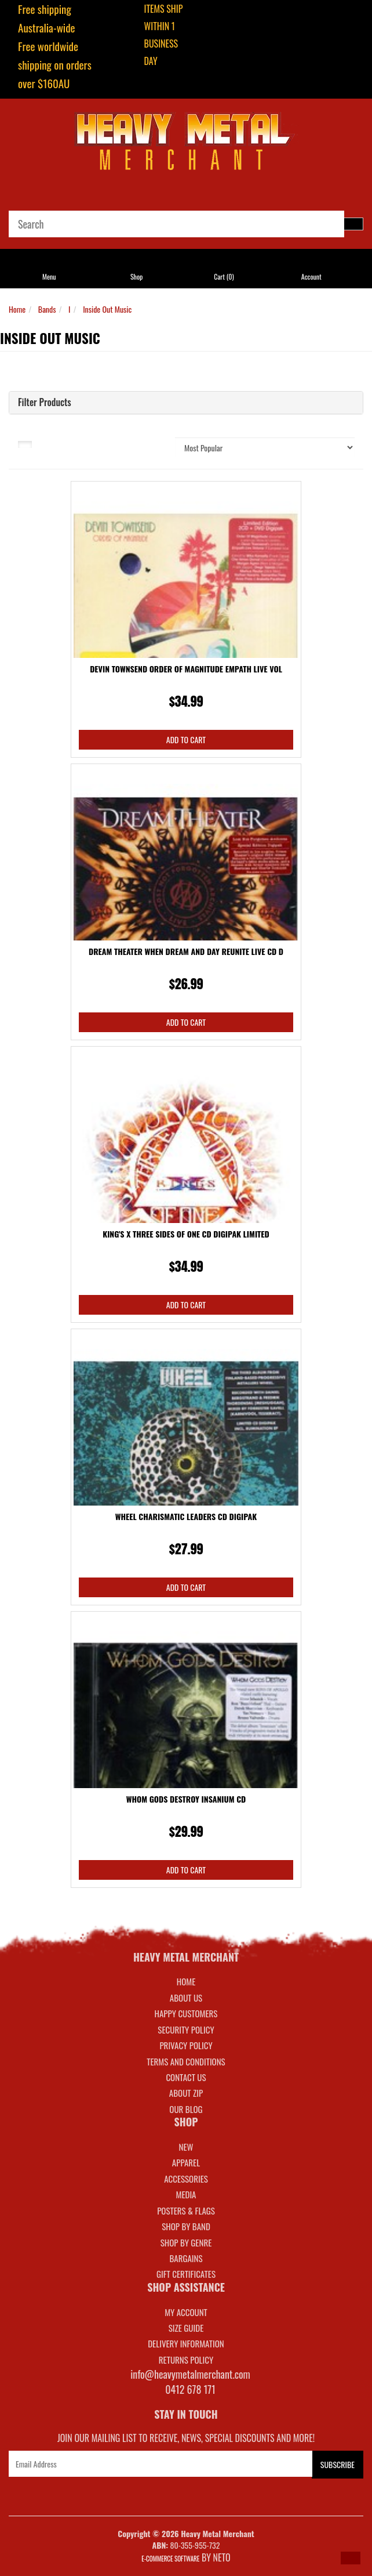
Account (311, 276)
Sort (142, 443)
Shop (136, 276)
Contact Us (186, 2077)
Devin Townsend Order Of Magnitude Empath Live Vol (186, 669)
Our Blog (185, 2109)
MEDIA (186, 2194)
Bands (47, 309)
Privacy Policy (185, 2045)
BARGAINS (185, 2258)
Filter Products (44, 402)
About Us (186, 1997)
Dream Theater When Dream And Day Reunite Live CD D (186, 951)
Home (17, 309)
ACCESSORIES (186, 2178)
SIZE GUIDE (186, 2327)
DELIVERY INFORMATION (186, 2343)
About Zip (186, 2092)
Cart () (224, 276)
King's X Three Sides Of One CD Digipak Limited (186, 1234)
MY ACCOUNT (186, 2312)
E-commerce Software (170, 2558)
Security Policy (186, 2029)
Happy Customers (186, 2013)
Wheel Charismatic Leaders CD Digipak (186, 1516)
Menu (49, 276)
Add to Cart (186, 739)
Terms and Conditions (186, 2061)
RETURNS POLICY (186, 2359)
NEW (186, 2146)
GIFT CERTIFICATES (186, 2273)
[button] (350, 2558)
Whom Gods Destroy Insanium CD (186, 1799)
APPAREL (186, 2162)
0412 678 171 (190, 2389)
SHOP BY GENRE (186, 2242)
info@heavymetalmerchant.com (190, 2374)
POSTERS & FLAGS (186, 2210)
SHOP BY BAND (186, 2226)
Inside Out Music (107, 309)
